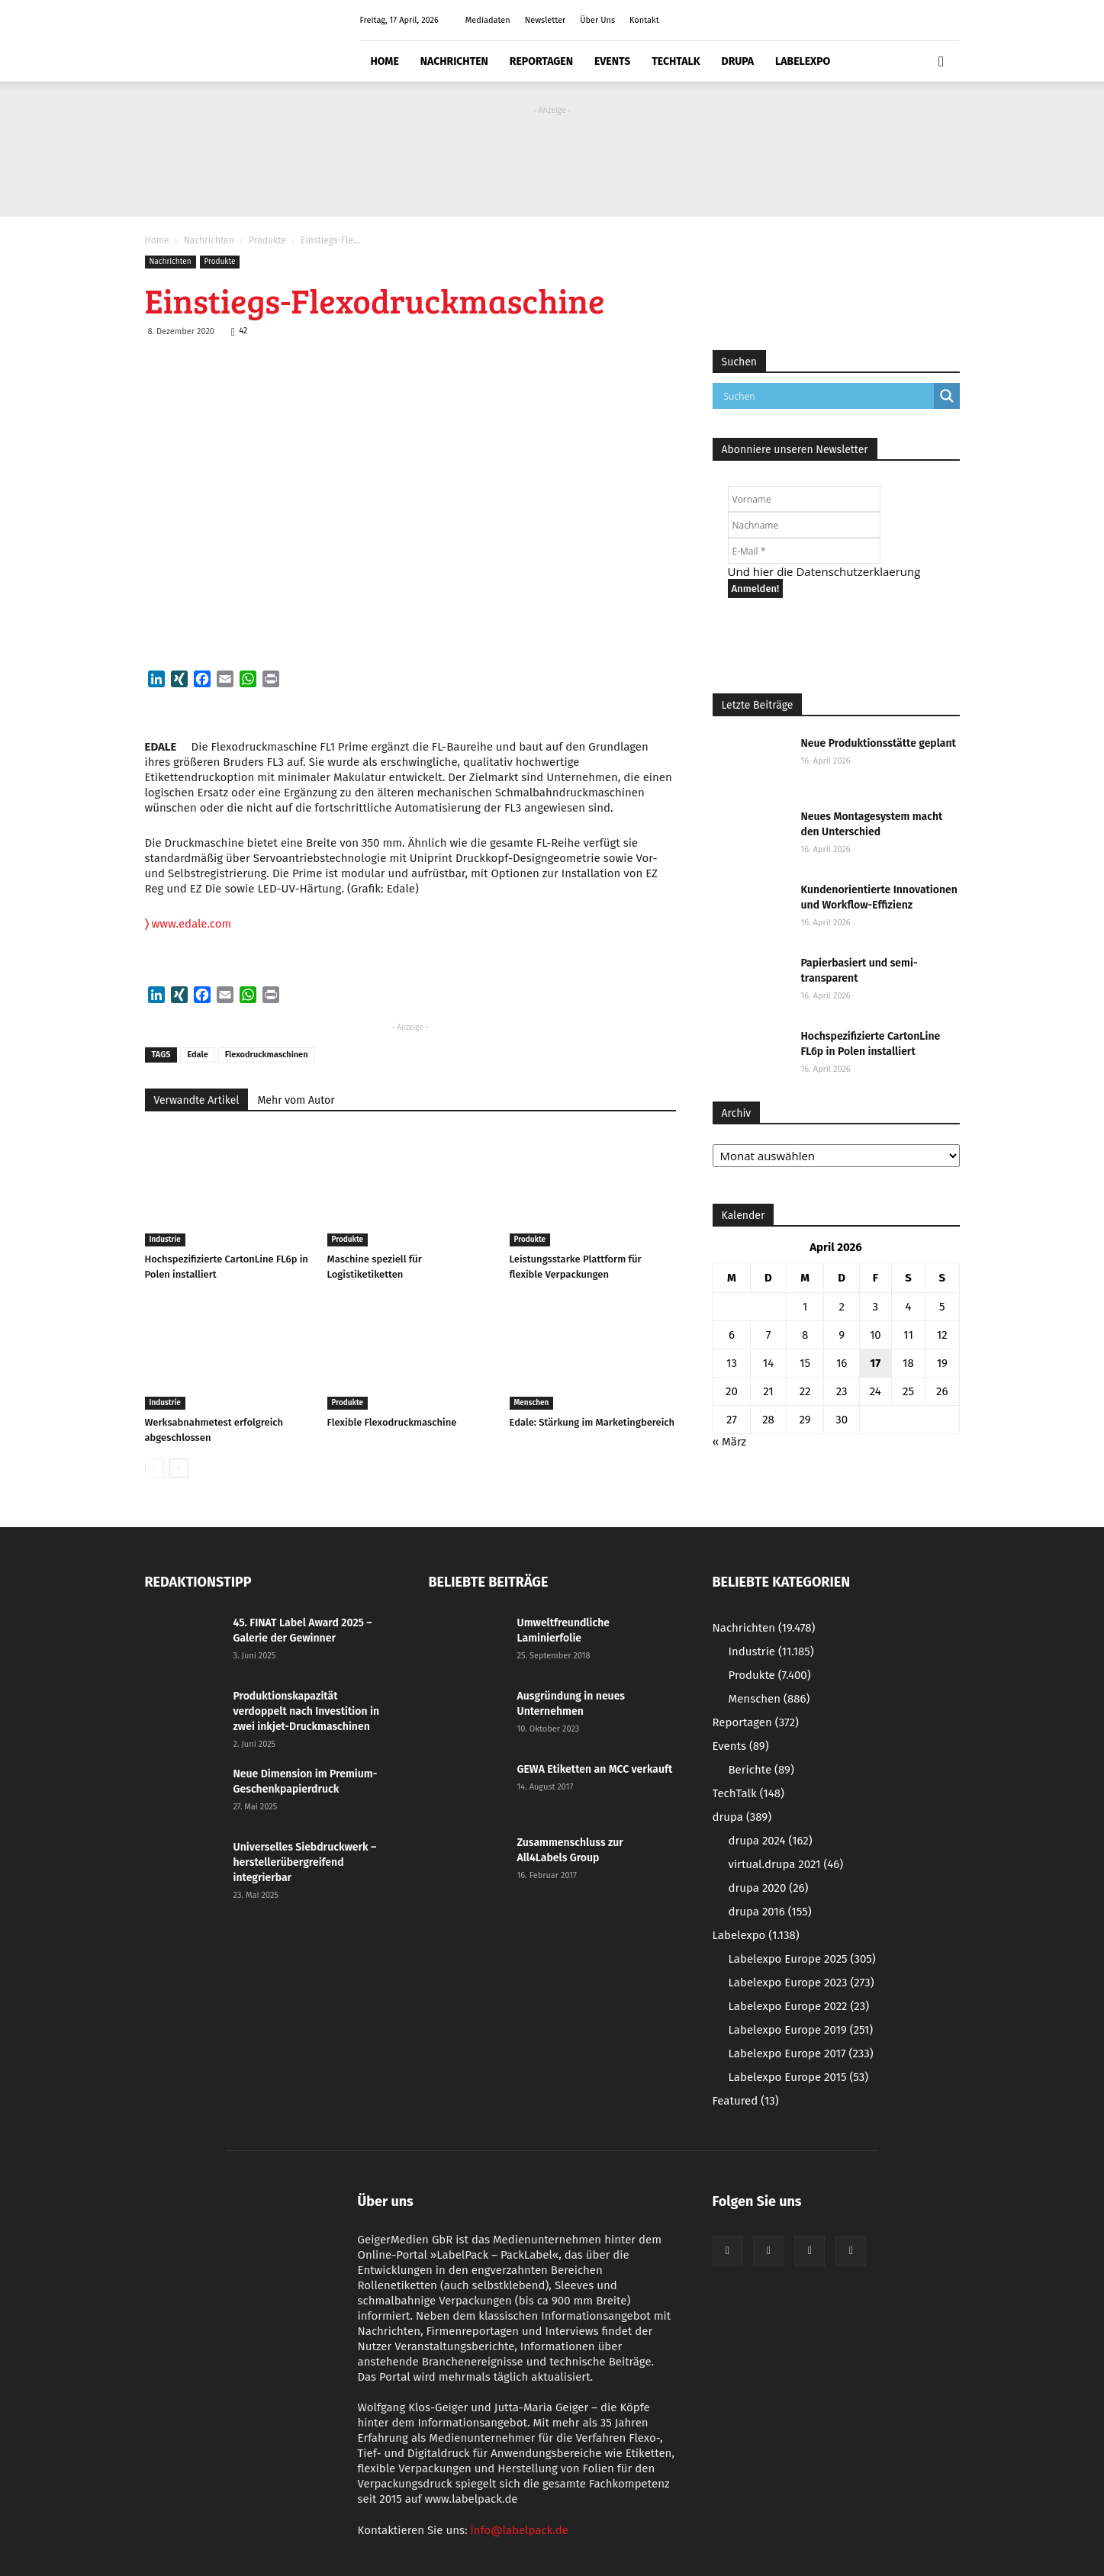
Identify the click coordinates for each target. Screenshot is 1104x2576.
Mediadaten (487, 20)
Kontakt (644, 20)
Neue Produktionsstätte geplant (878, 743)
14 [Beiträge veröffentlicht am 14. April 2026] (768, 1363)
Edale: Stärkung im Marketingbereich (592, 1422)
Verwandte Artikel (197, 1100)
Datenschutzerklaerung (858, 571)
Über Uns (597, 20)
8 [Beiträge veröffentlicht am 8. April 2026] (805, 1335)
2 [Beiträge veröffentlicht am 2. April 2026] (841, 1307)
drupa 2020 (769, 1888)
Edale (197, 1055)
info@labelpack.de (519, 2530)
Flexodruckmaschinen (266, 1055)
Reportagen (541, 61)
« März (730, 1442)
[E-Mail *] (804, 551)
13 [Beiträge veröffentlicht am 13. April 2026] (731, 1363)
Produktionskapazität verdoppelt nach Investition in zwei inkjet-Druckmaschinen (306, 1711)
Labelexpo (802, 61)
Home (385, 61)
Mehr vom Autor (295, 1100)
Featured (746, 2101)
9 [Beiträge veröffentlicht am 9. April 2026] (841, 1335)
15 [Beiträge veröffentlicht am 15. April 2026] (805, 1363)
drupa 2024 (771, 1841)
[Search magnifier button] (947, 396)
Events (612, 61)
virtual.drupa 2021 (786, 1864)
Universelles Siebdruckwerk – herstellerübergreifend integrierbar (305, 1862)
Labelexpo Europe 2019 (801, 2030)
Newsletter (545, 20)
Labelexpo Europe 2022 (799, 2006)
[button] (941, 61)
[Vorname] (804, 499)
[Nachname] (804, 525)
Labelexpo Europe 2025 (802, 1959)
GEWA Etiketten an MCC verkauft (595, 1769)
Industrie (165, 1239)
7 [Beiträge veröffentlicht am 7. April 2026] (768, 1335)
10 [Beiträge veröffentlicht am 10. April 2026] (875, 1335)
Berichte (761, 1770)
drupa (738, 61)
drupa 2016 (770, 1911)
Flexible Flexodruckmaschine (392, 1422)
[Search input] (827, 396)
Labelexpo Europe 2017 (801, 2053)
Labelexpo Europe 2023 (801, 1982)
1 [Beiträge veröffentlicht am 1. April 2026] (805, 1307)
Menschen (531, 1402)
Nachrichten (454, 61)
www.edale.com (188, 924)
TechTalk (676, 61)
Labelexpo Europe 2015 (799, 2077)
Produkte (267, 240)
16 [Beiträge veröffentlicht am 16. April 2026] (842, 1363)
